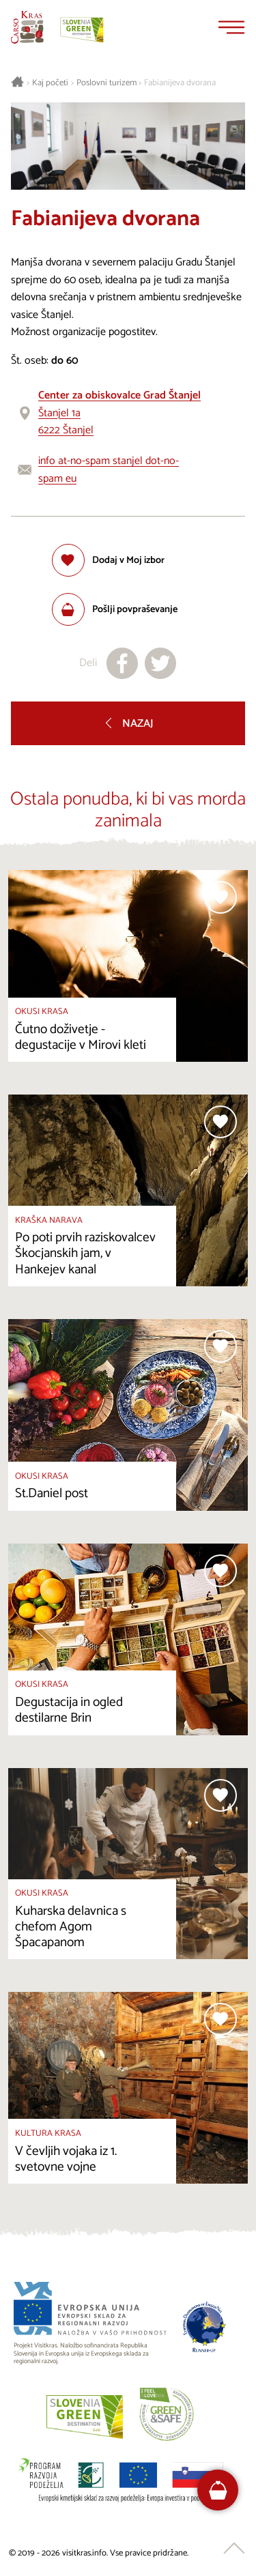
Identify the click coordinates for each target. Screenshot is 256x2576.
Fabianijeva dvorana (180, 83)
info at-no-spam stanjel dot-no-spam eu (108, 470)
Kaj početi (50, 83)
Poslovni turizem (106, 83)
